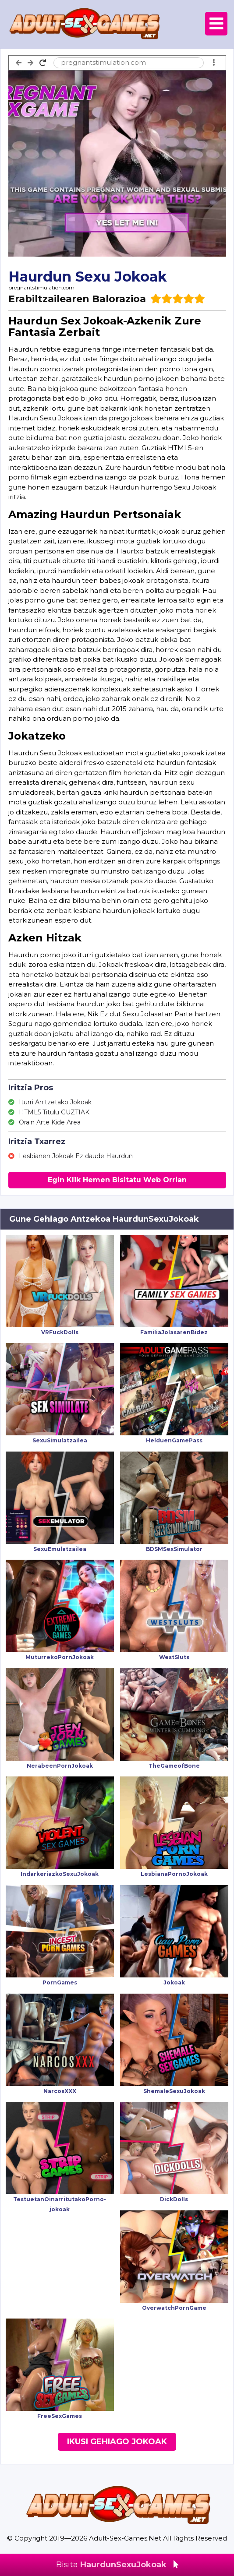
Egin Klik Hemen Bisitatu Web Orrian (117, 1180)
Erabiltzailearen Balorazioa (77, 299)
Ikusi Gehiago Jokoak (117, 2441)
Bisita (117, 2564)
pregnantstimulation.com (41, 287)
